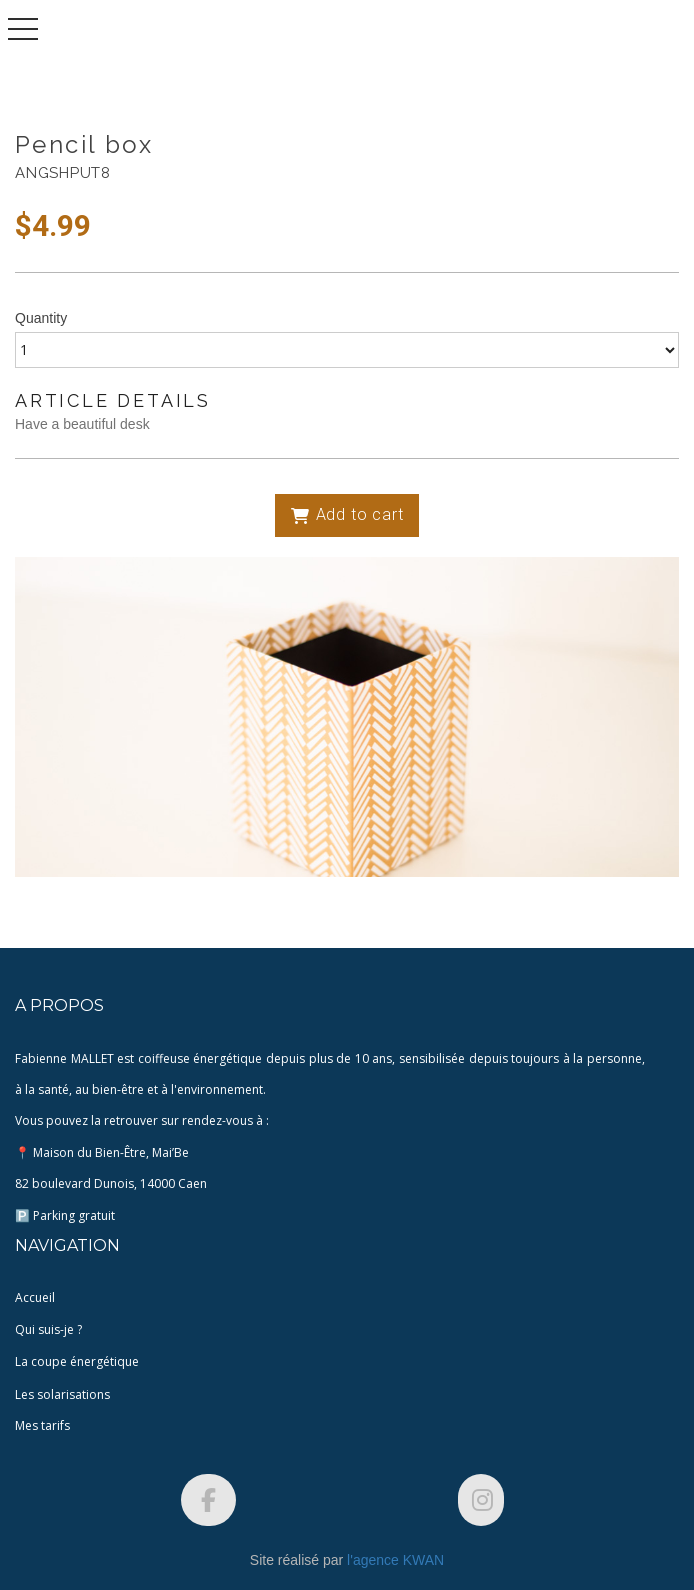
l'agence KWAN (395, 1560)
